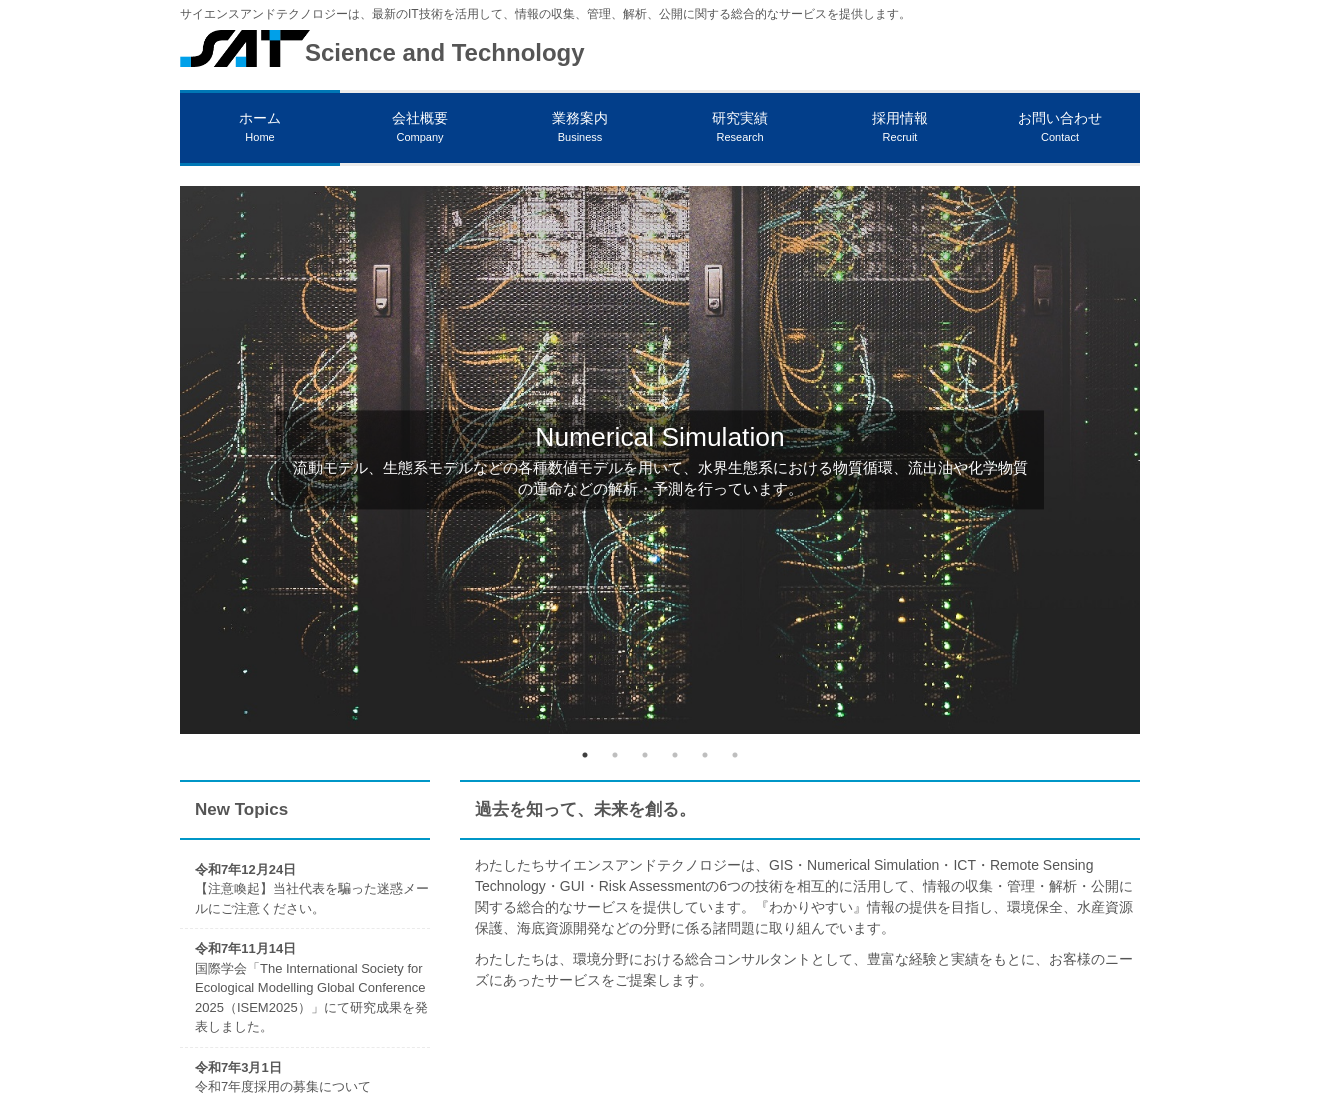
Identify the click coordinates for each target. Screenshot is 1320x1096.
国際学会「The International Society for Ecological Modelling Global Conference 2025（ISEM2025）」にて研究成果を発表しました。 (311, 987)
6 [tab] (735, 755)
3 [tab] (645, 755)
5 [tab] (705, 755)
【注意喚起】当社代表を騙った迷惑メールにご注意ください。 (312, 889)
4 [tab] (675, 755)
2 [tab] (615, 755)
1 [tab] (585, 755)
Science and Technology (445, 52)
